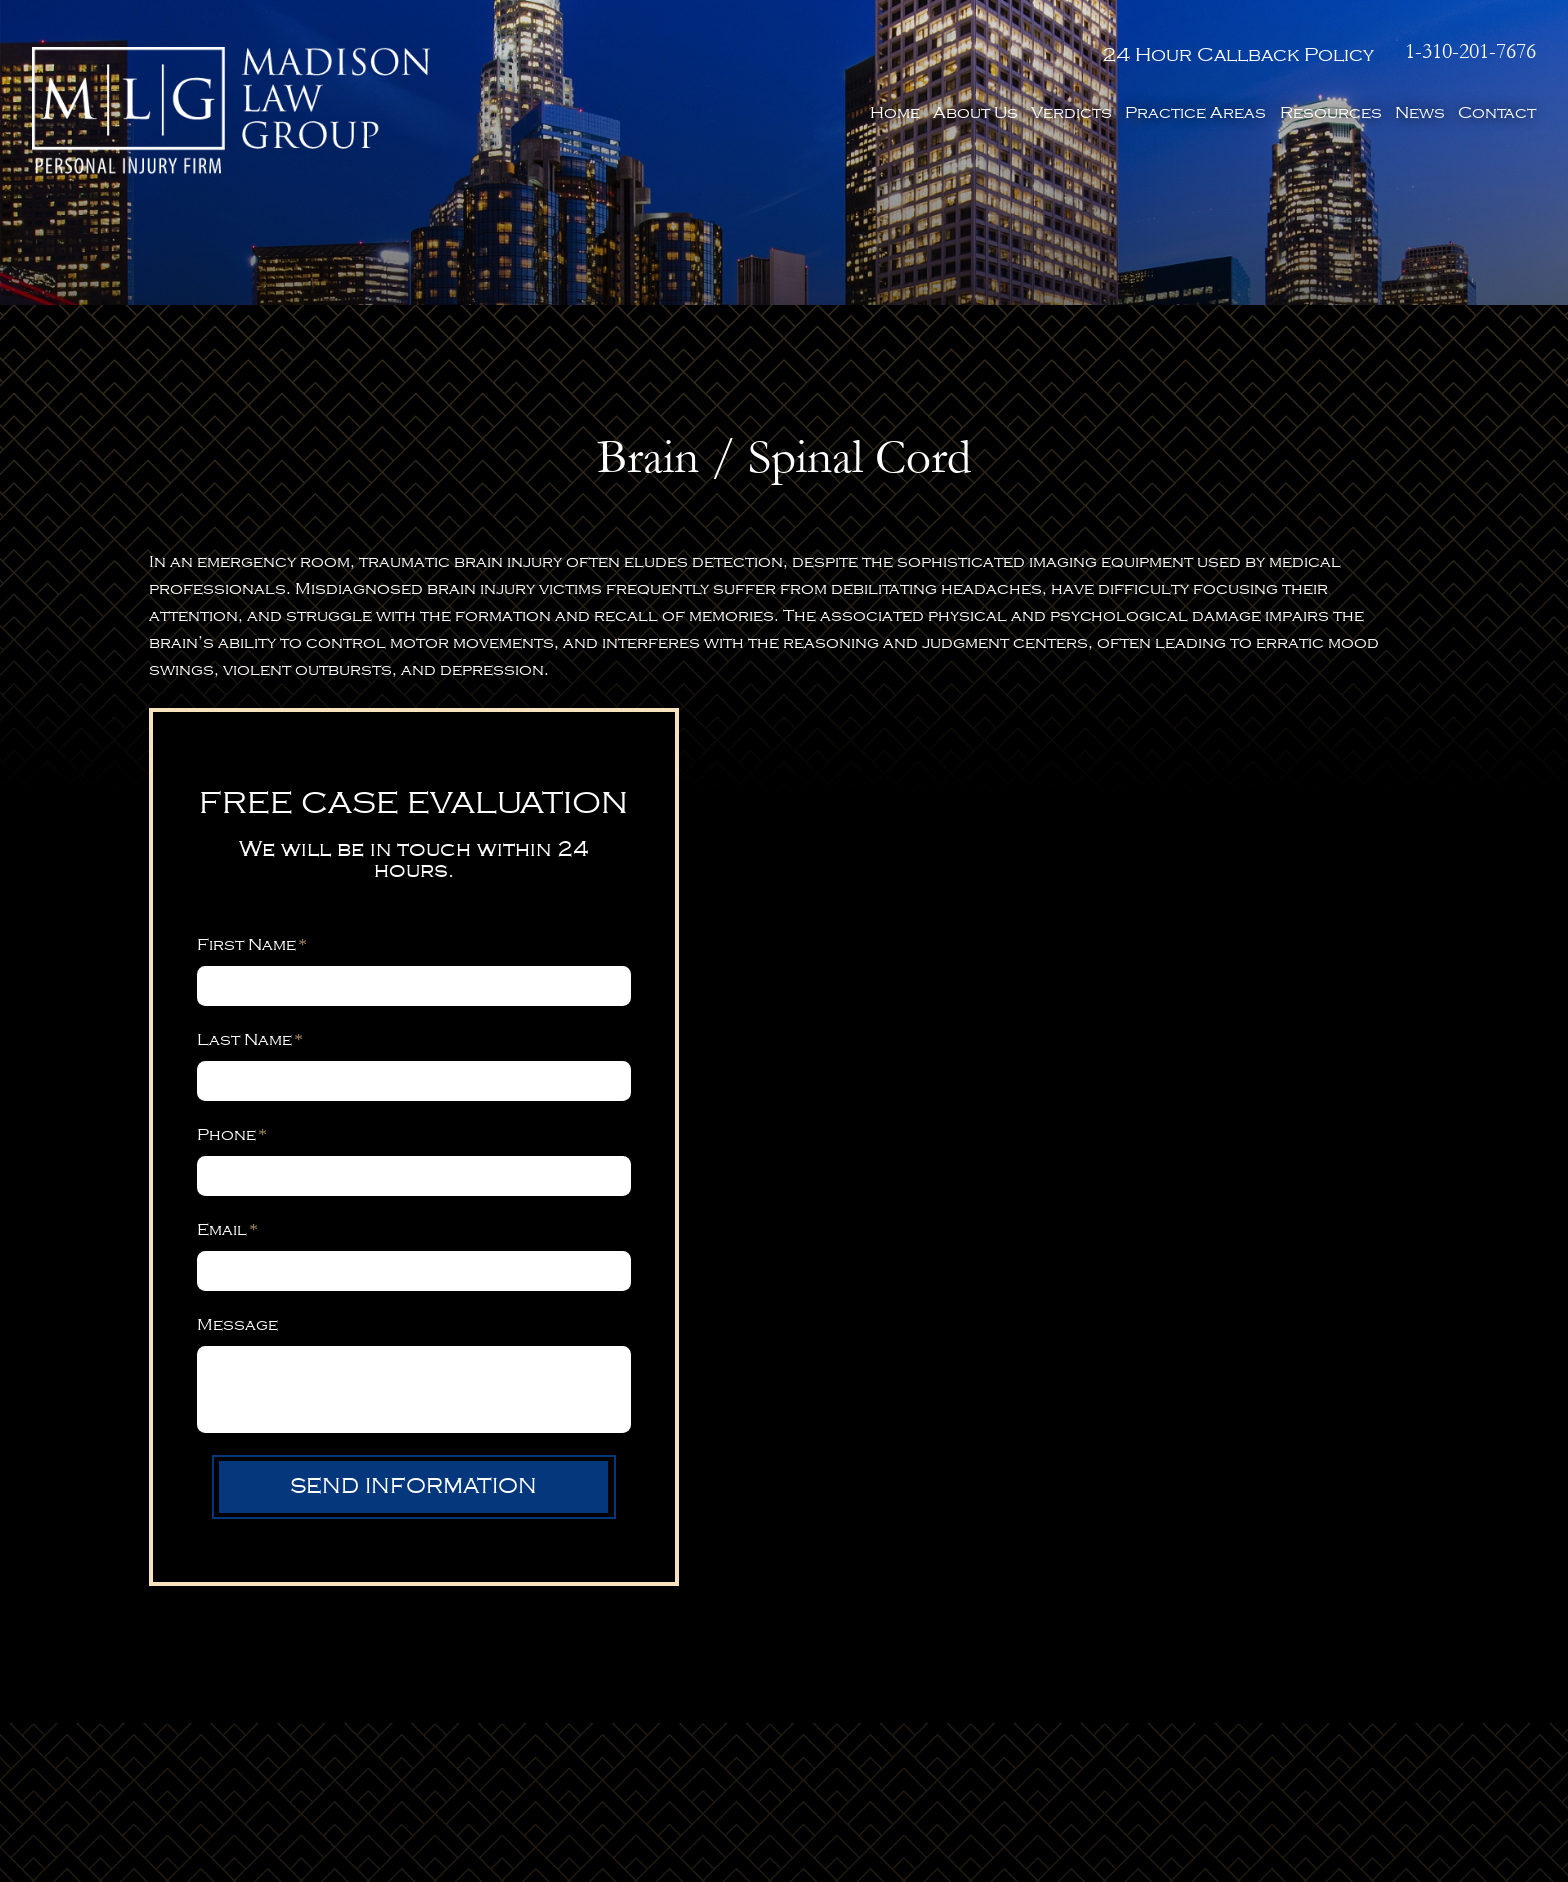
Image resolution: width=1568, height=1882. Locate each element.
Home (895, 112)
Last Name (250, 1039)
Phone (232, 1134)
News (1420, 112)
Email (227, 1229)
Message (237, 1324)
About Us (975, 112)
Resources (1331, 112)
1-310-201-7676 (1470, 52)
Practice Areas (1195, 112)
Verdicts (1071, 112)
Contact (1497, 112)
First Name (252, 944)
